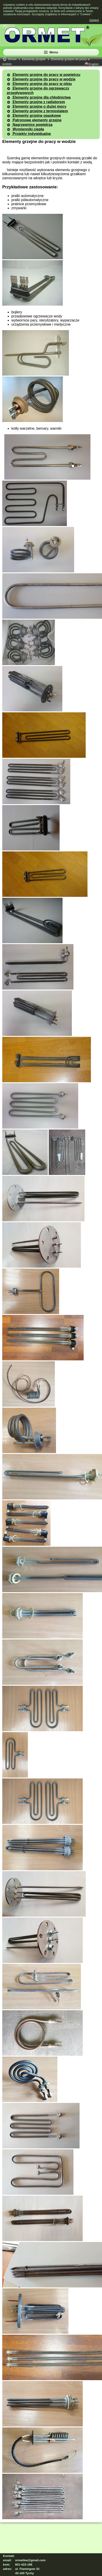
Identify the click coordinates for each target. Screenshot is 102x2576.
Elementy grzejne (33, 59)
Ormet (12, 59)
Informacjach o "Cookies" (76, 14)
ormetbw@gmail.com (30, 2560)
